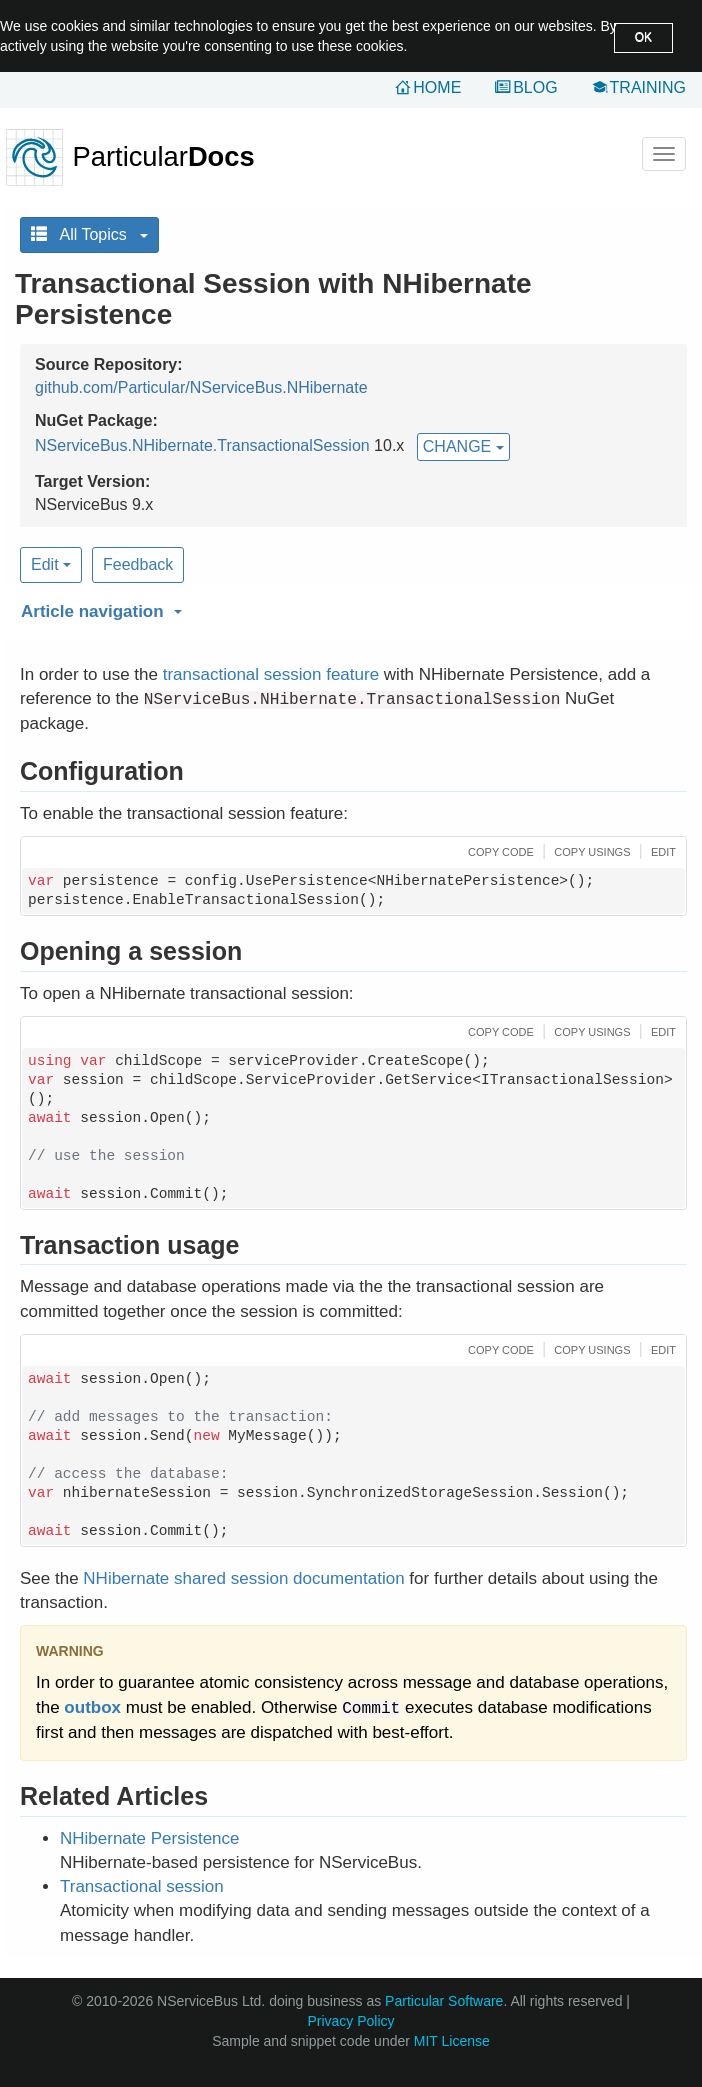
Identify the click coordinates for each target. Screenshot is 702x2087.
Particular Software (444, 2001)
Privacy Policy (350, 2021)
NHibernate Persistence (150, 1838)
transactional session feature (271, 674)
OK (643, 37)
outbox (92, 1707)
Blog (535, 87)
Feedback (138, 564)
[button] (351, 608)
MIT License (452, 2041)
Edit (51, 564)
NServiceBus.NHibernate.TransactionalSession (202, 445)
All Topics (89, 234)
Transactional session (142, 1886)
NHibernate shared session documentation (243, 1578)
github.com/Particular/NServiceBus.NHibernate (201, 387)
